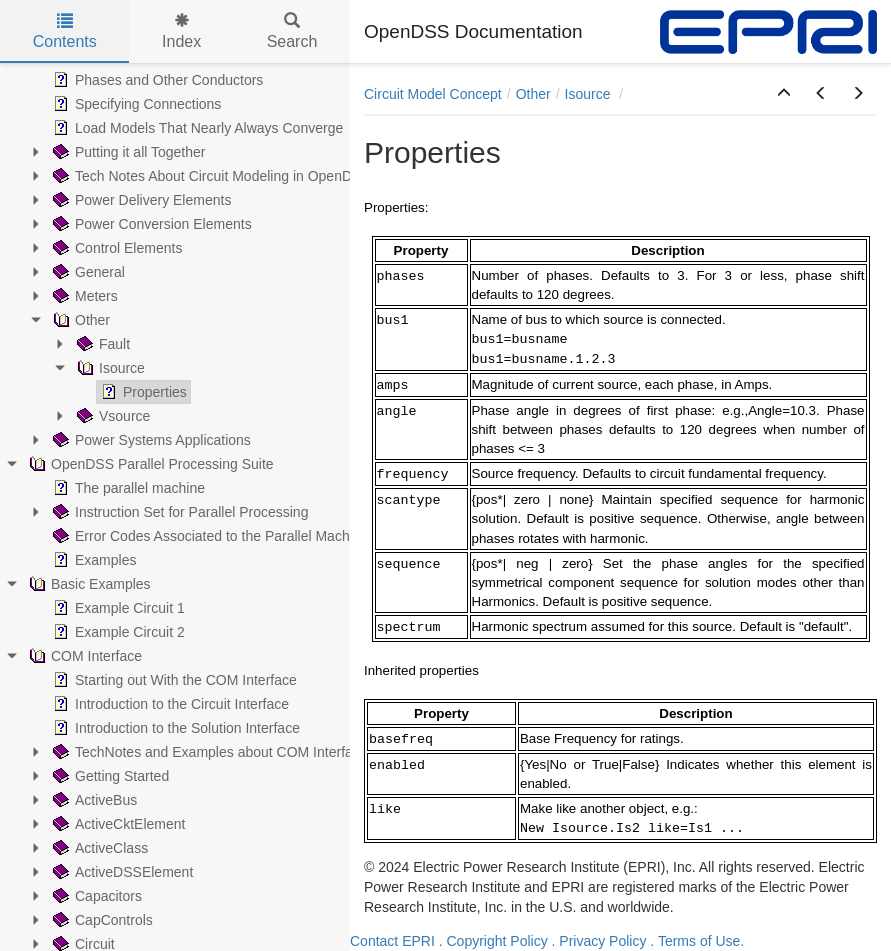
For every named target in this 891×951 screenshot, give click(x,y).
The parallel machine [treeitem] (127, 488)
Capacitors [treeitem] (95, 896)
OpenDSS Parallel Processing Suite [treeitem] (149, 464)
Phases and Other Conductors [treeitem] (156, 80)
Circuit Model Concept (433, 94)
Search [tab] (292, 31)
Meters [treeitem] (83, 296)
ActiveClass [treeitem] (98, 848)
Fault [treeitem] (101, 344)
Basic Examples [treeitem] (88, 584)
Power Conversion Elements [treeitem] (150, 224)
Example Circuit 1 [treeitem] (117, 608)
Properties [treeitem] (142, 392)
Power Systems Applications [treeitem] (150, 440)
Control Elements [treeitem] (115, 248)
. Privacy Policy (599, 941)
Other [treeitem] (79, 320)
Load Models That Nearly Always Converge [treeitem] (196, 128)
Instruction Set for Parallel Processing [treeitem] (178, 512)
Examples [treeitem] (92, 560)
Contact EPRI (392, 941)
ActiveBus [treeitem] (93, 800)
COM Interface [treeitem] (83, 656)
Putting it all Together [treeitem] (127, 152)
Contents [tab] (65, 31)
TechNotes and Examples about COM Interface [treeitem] (208, 752)
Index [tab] (181, 31)
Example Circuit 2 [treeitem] (117, 632)
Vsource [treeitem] (111, 416)
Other (533, 94)
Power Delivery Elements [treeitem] (140, 200)
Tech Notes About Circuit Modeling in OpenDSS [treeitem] (210, 176)
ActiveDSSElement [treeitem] (121, 872)
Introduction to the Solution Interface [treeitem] (174, 728)
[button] (784, 94)
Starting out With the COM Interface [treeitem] (173, 680)
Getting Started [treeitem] (109, 776)
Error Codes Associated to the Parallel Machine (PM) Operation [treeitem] (258, 536)
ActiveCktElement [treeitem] (117, 824)
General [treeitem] (87, 272)
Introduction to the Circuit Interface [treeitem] (169, 704)
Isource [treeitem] (109, 368)
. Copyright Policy (493, 941)
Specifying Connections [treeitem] (135, 104)
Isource (590, 94)
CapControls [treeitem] (101, 920)
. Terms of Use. (697, 941)
